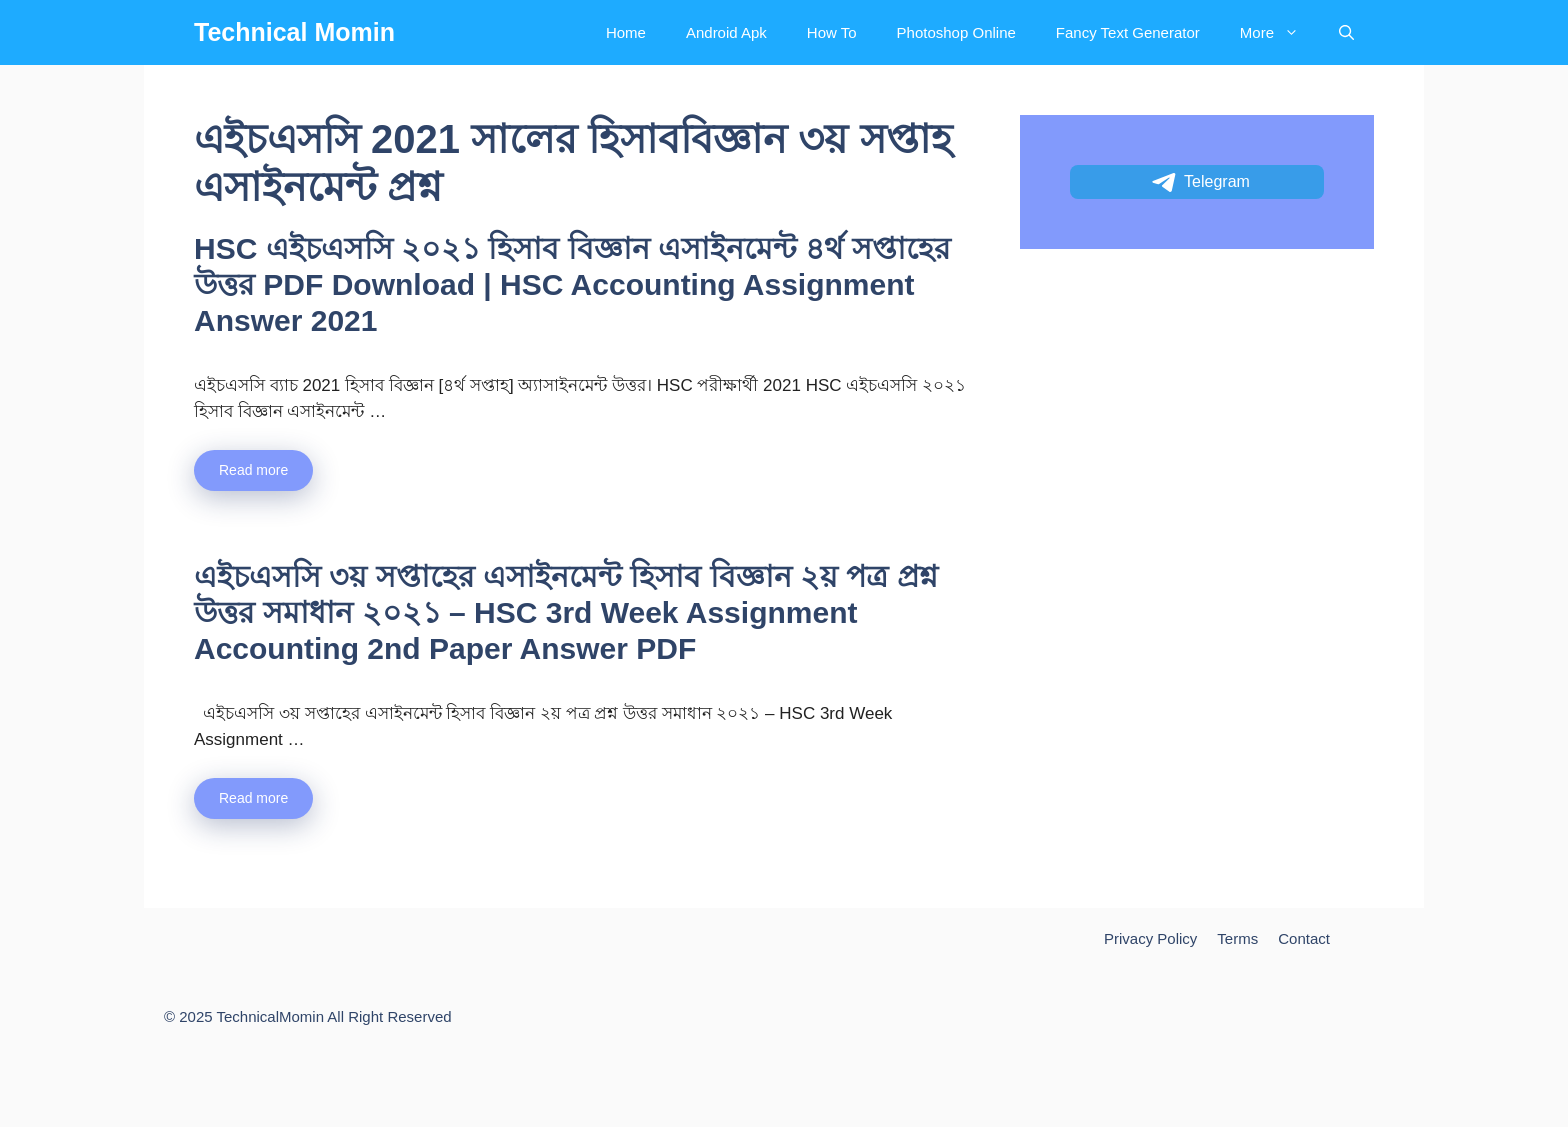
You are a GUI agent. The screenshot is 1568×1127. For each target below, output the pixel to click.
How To (832, 32)
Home (626, 32)
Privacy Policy (1150, 938)
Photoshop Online (956, 32)
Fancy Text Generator (1128, 32)
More (1279, 32)
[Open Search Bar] (1346, 32)
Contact (1304, 938)
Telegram (1199, 183)
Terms (1237, 938)
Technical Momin (294, 32)
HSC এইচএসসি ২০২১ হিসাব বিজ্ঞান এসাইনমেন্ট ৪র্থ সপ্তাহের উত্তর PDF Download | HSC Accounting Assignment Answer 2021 (572, 284)
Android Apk (726, 32)
